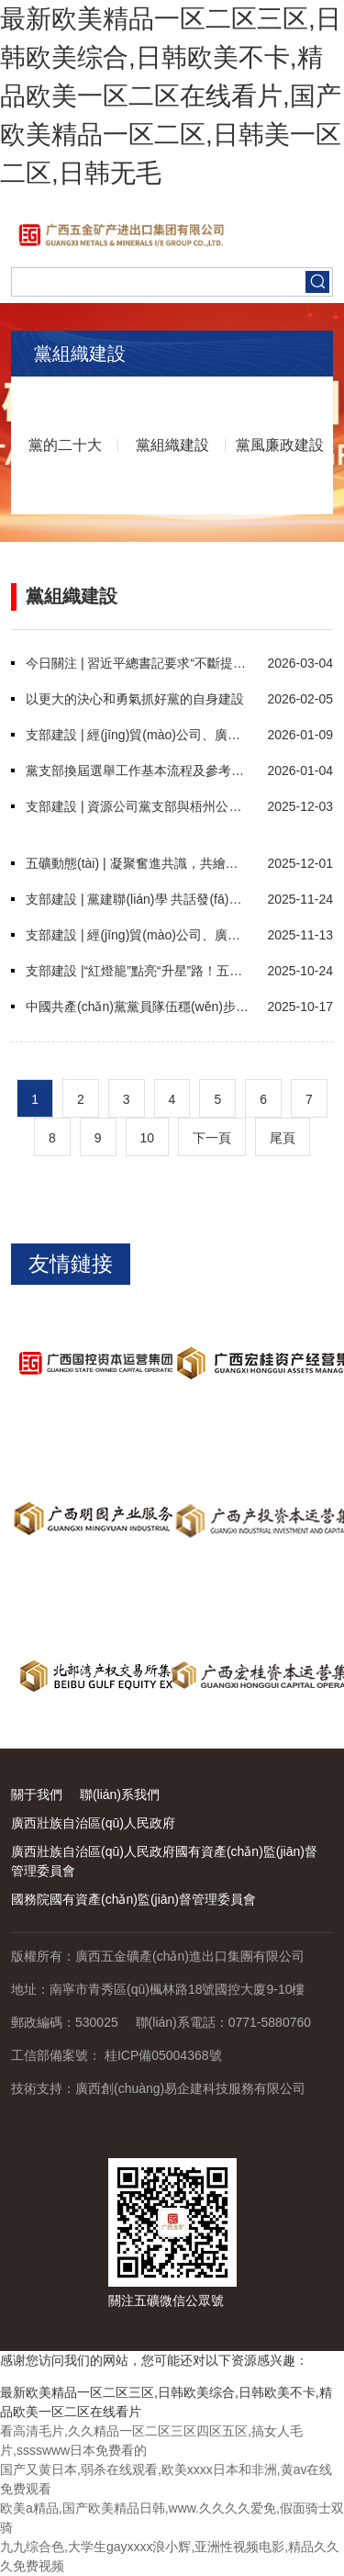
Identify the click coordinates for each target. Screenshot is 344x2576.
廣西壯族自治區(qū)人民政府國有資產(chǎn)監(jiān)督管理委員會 (164, 1861)
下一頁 (212, 1138)
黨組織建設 (172, 445)
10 (147, 1138)
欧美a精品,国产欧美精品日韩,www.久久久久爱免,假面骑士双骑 (172, 2518)
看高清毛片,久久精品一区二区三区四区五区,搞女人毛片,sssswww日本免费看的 (151, 2441)
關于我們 (36, 1794)
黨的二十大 (65, 445)
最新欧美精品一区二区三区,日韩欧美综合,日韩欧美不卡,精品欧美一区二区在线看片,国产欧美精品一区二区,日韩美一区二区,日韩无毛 (170, 96)
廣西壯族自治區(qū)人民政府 (93, 1823)
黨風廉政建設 (280, 445)
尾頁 (282, 1138)
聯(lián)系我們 (120, 1794)
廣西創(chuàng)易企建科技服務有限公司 (190, 2088)
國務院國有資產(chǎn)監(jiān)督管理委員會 (133, 1899)
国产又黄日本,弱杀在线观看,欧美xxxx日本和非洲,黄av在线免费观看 (166, 2479)
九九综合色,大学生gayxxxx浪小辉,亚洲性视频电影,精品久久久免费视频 (169, 2556)
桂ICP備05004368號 (163, 2055)
